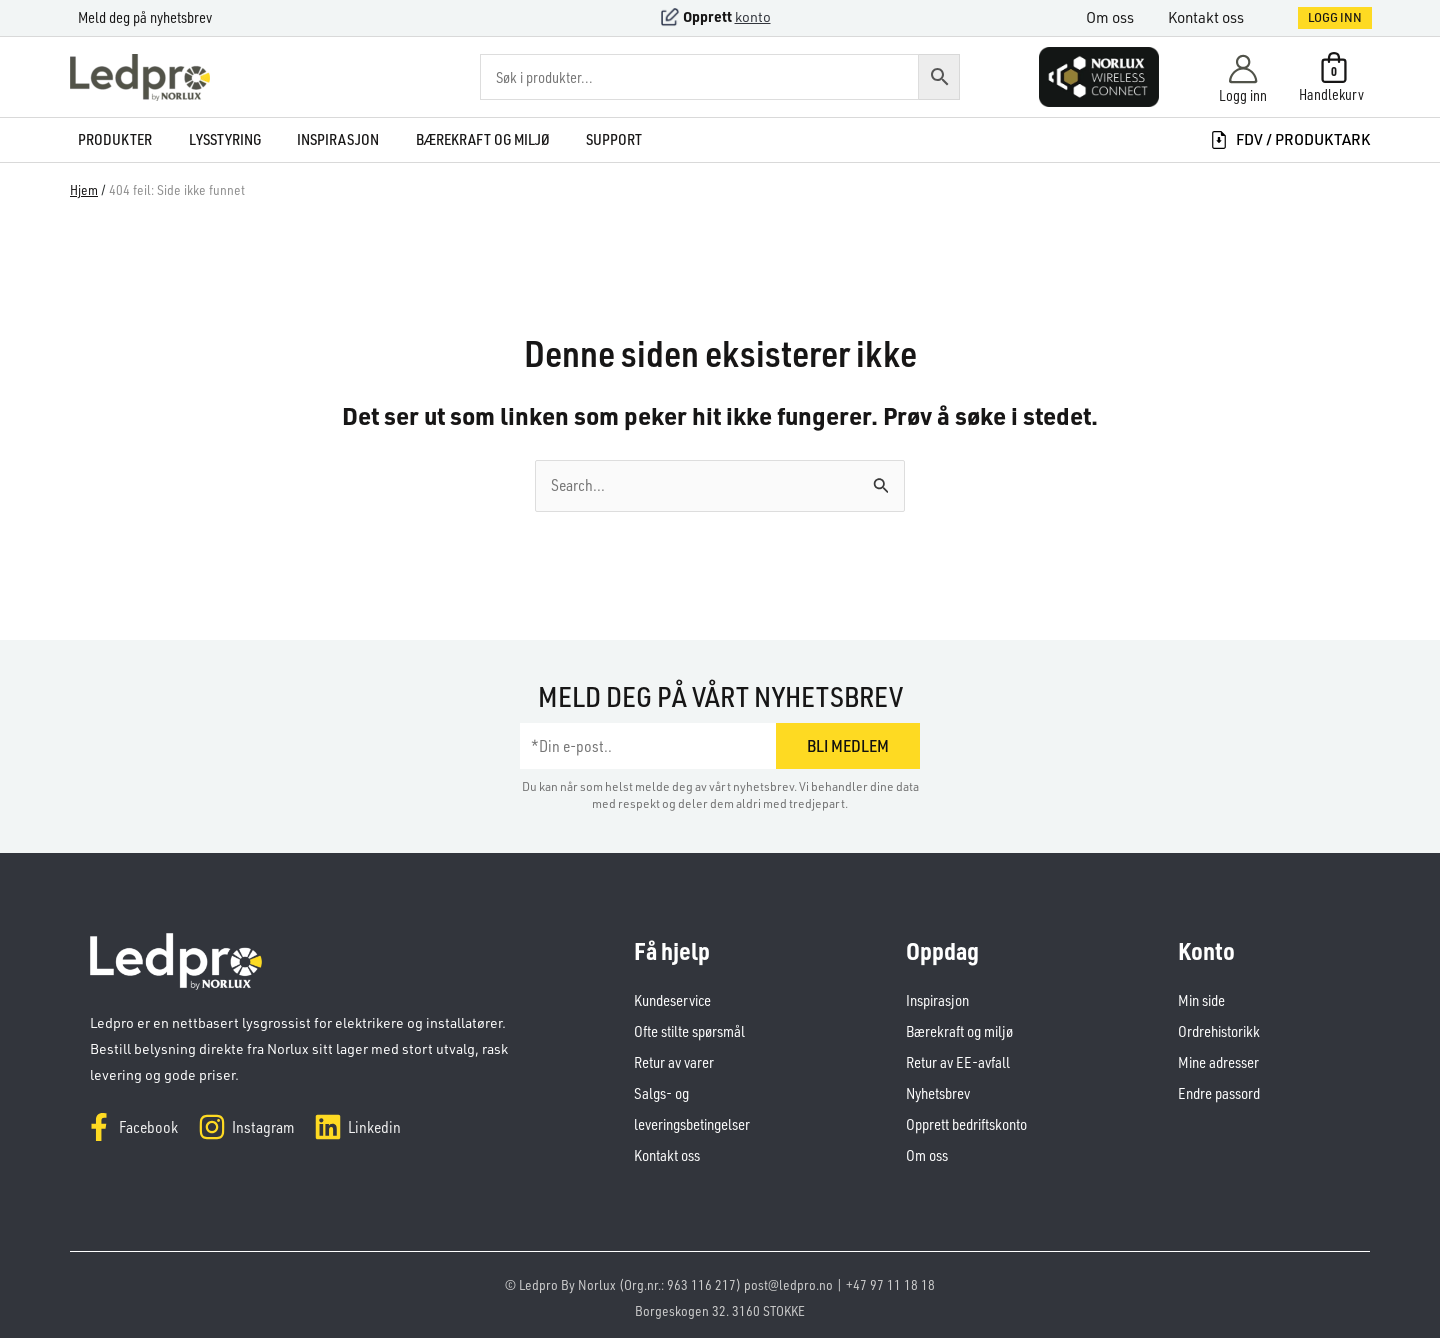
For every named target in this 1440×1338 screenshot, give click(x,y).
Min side (1201, 999)
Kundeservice (672, 999)
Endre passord (1218, 1089)
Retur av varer (674, 1059)
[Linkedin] (357, 1127)
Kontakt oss (1214, 17)
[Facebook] (131, 1127)
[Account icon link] (1243, 77)
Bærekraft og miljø (959, 1029)
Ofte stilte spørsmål (689, 1029)
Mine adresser (1218, 1059)
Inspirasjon (937, 999)
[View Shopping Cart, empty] (1333, 77)
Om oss (1122, 17)
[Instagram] (246, 1127)
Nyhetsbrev (938, 1089)
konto (753, 16)
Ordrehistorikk (1219, 1029)
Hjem (84, 189)
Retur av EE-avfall (957, 1059)
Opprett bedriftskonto (966, 1119)
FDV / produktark (1290, 139)
